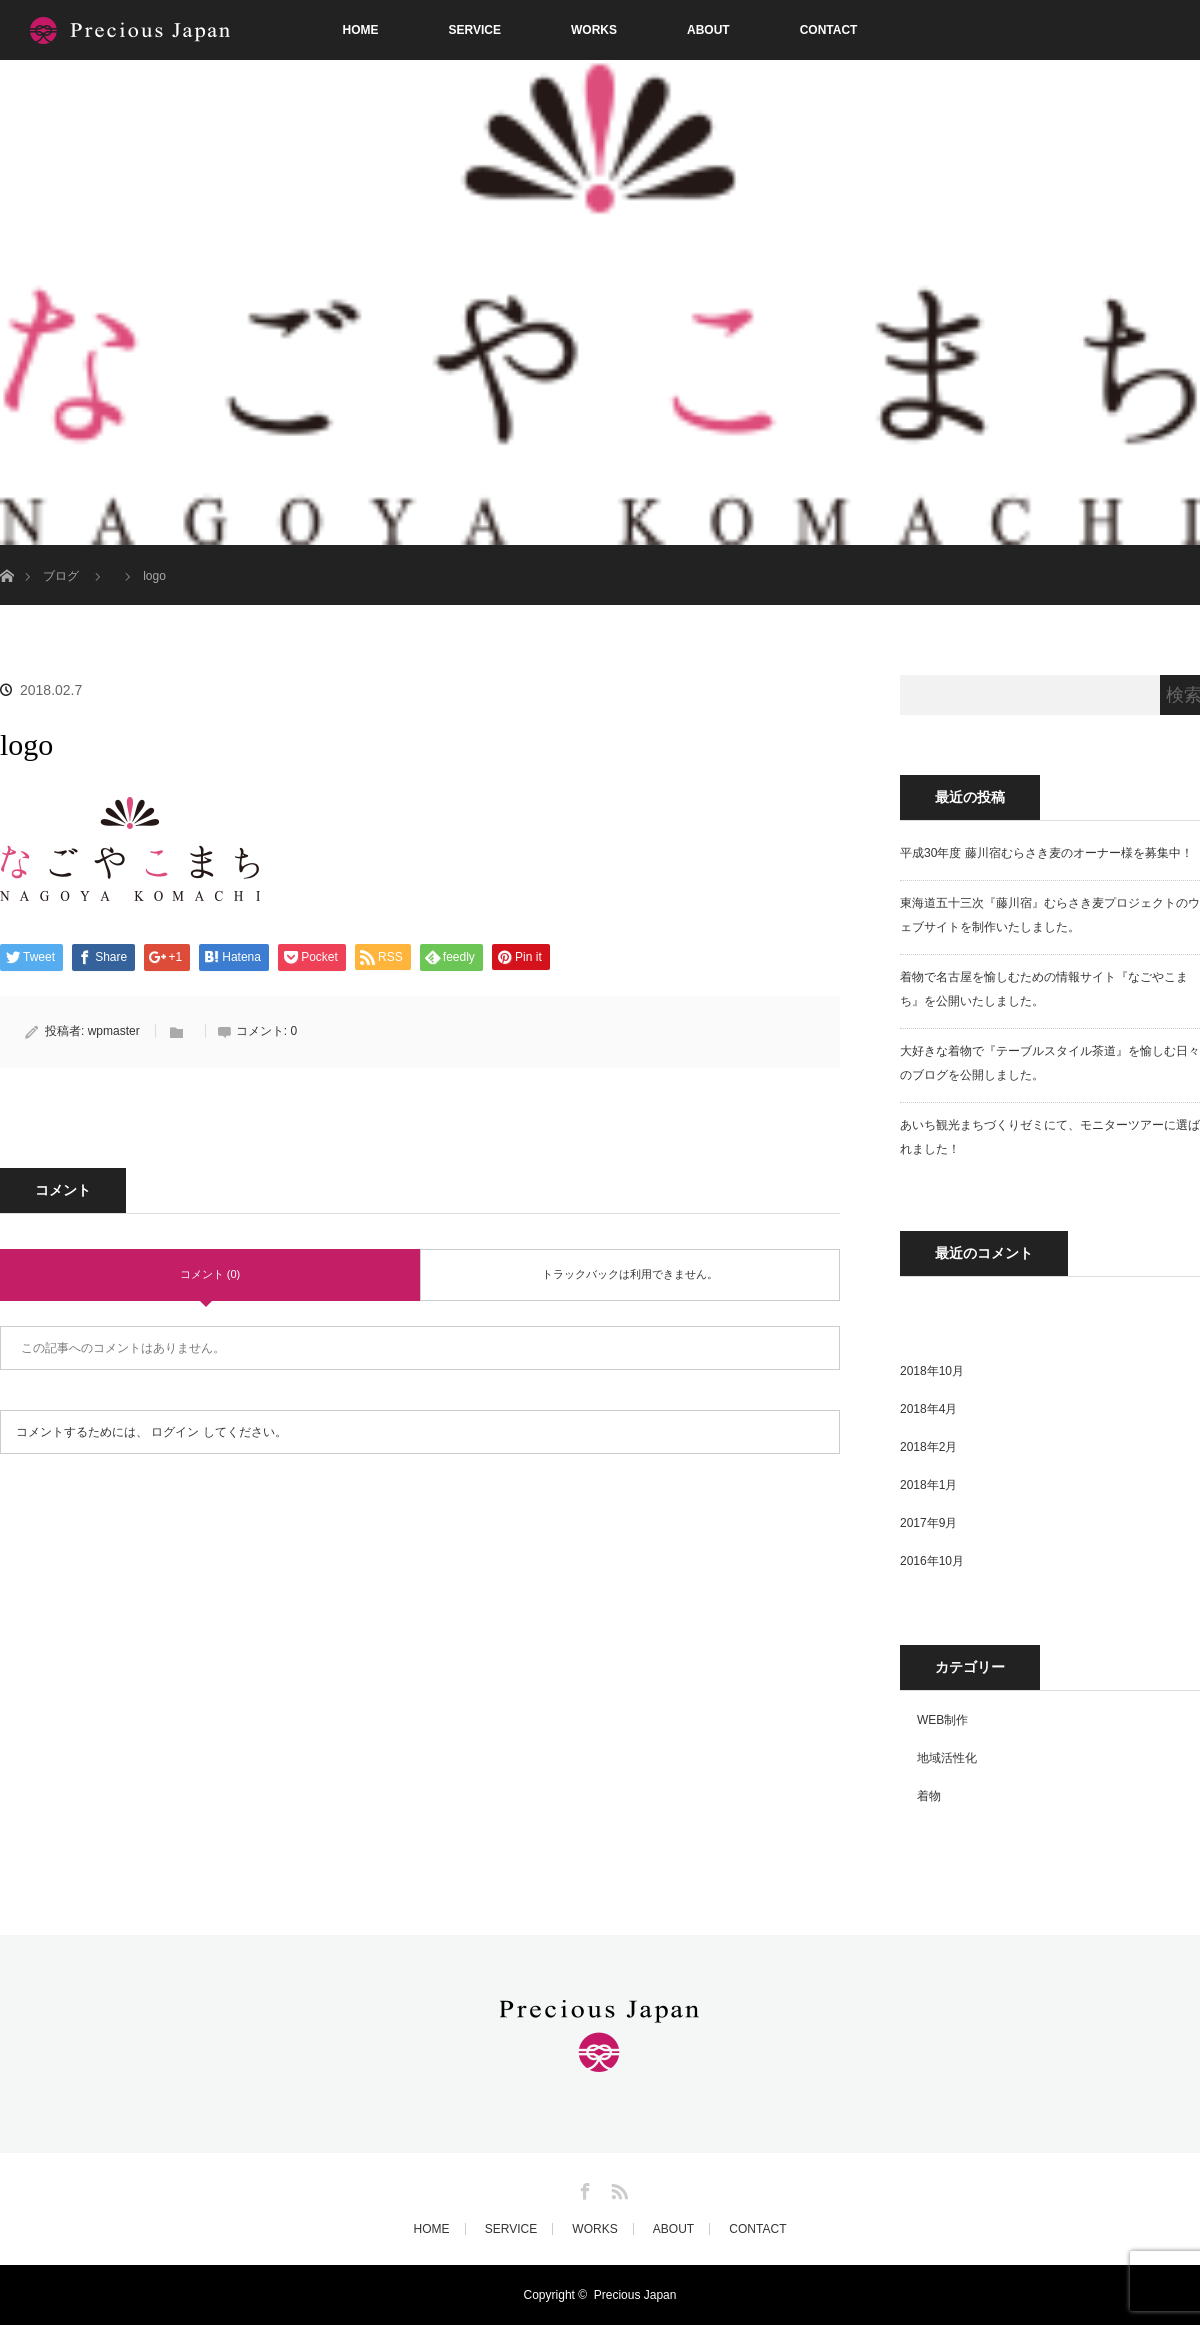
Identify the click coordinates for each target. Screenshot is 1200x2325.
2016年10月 (932, 1561)
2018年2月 (928, 1447)
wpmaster (114, 1031)
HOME (361, 30)
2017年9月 (928, 1523)
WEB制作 (942, 1720)
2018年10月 (932, 1371)
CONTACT (829, 30)
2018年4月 (928, 1409)
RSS (617, 2188)
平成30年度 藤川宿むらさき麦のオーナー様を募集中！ (1046, 853)
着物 (929, 1796)
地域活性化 (947, 1758)
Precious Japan (635, 2295)
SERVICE (475, 30)
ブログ (61, 576)
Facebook (583, 2188)
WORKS (594, 30)
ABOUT (708, 30)
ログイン (175, 1432)
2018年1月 (928, 1485)
